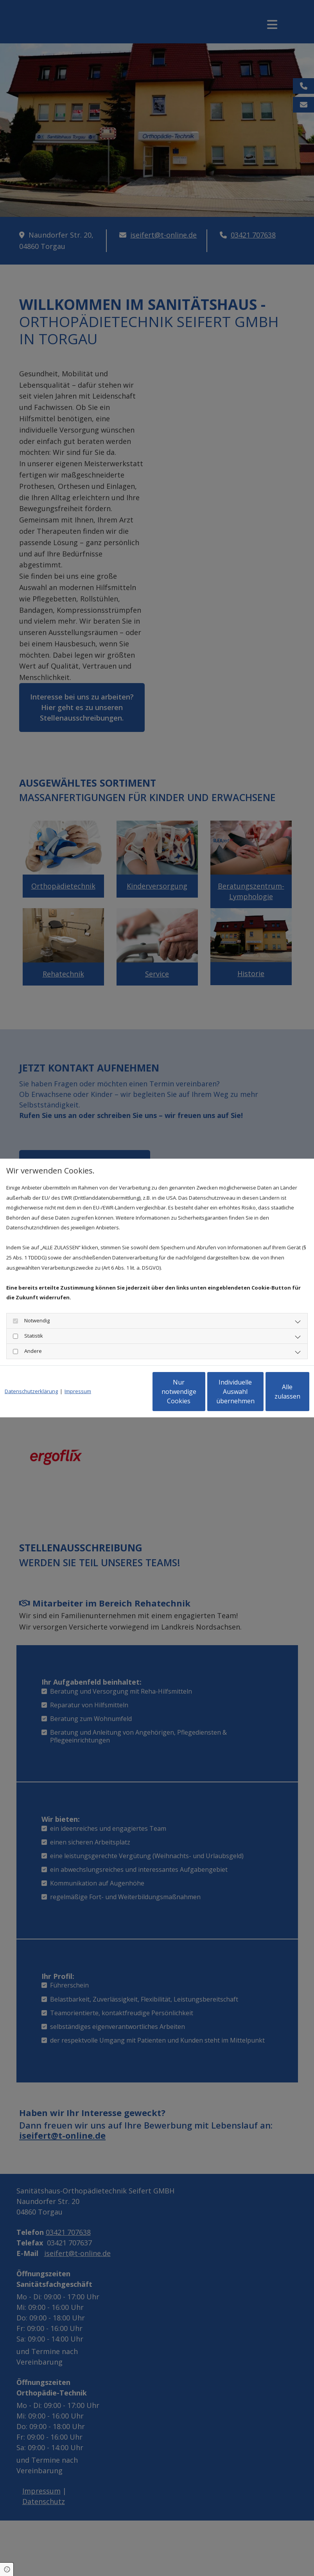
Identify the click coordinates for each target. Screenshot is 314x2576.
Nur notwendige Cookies (124, 1397)
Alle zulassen (273, 1396)
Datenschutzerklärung (31, 1370)
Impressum (78, 1370)
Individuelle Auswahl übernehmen (199, 1396)
